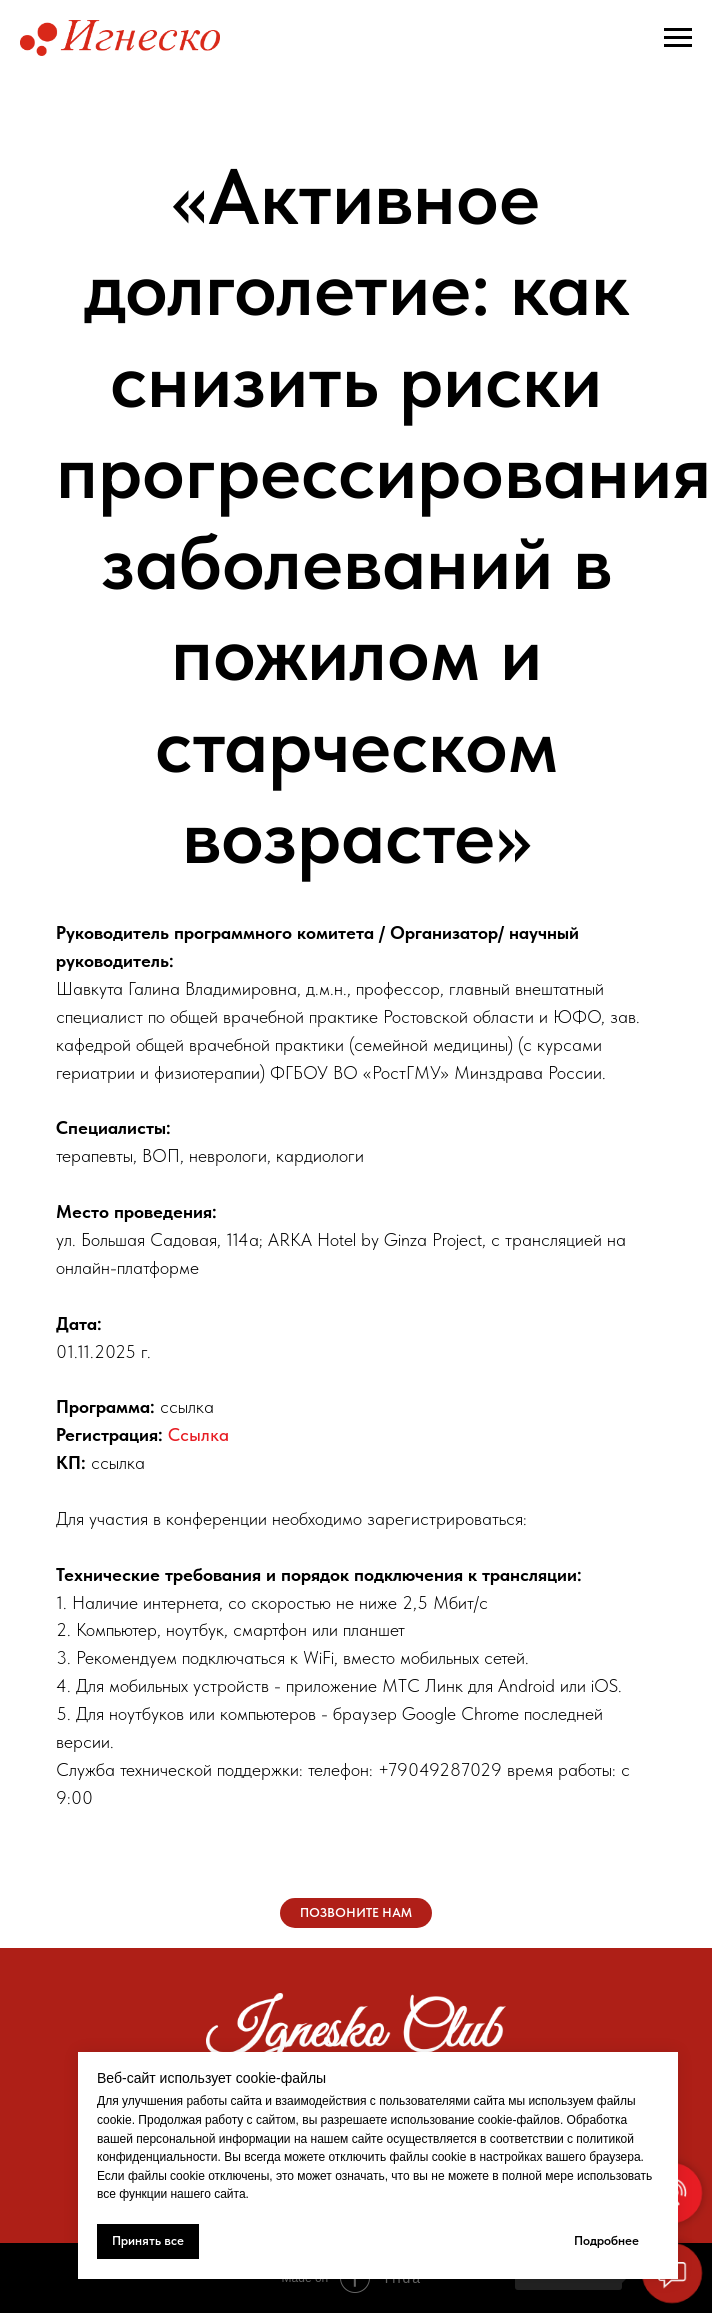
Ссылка (198, 1434)
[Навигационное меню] (678, 38)
